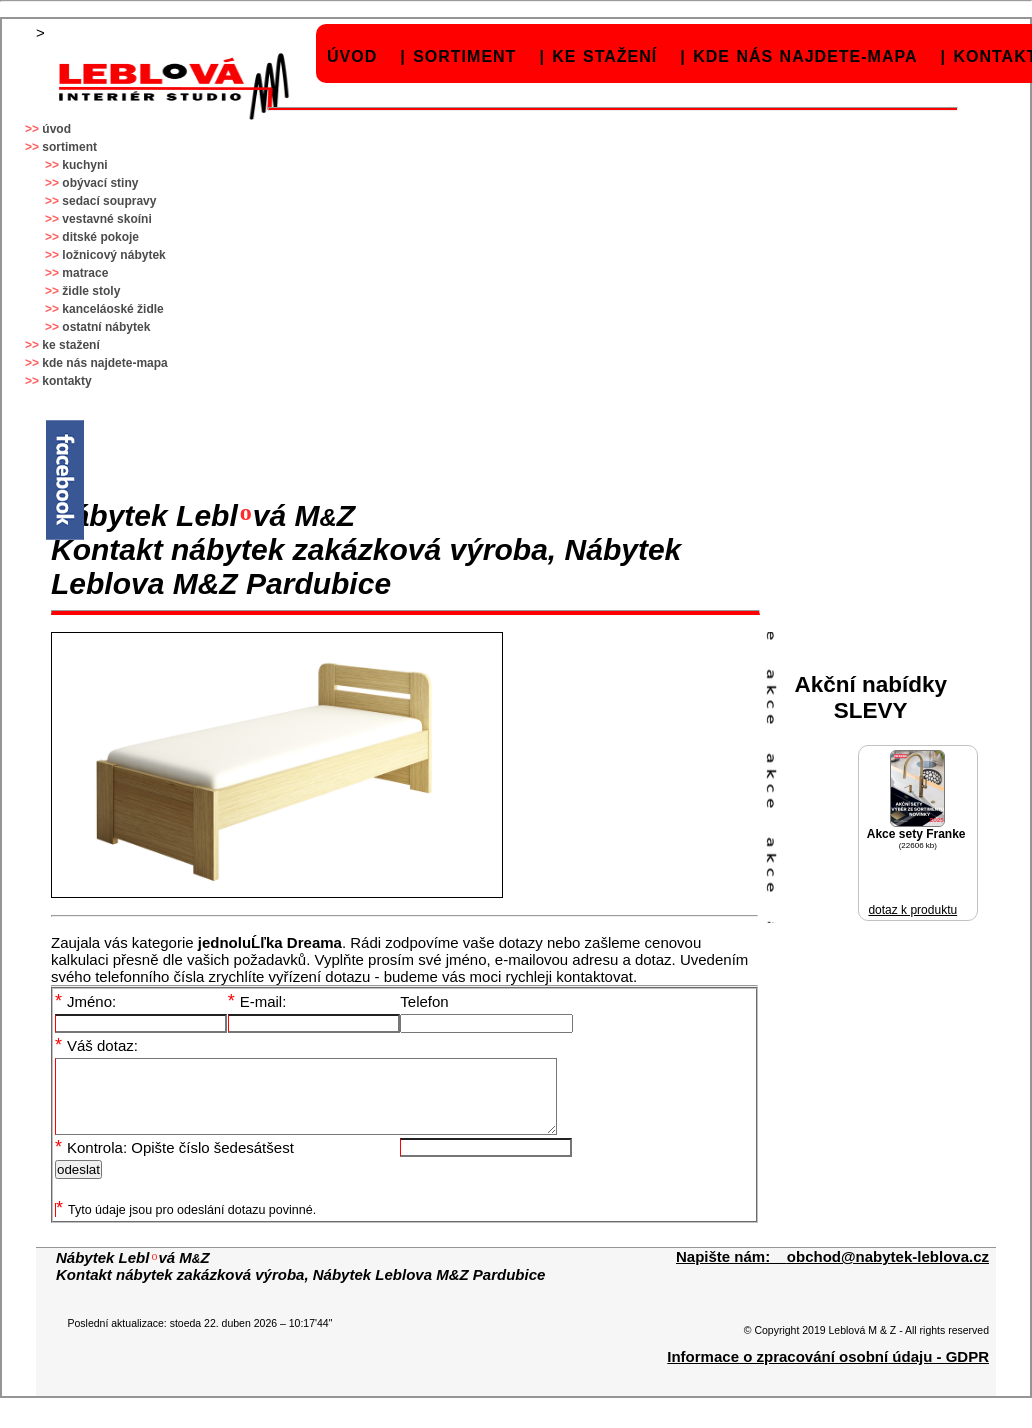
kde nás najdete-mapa (805, 56)
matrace (85, 273)
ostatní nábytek (106, 327)
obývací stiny (100, 183)
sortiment (464, 56)
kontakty (66, 381)
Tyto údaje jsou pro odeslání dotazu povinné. (186, 1225)
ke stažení (604, 56)
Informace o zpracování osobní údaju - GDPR (828, 1371)
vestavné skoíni (106, 219)
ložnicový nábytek (113, 255)
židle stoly (91, 291)
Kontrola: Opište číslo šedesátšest (174, 1162)
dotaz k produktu (912, 910)
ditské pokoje (100, 237)
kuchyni (84, 165)
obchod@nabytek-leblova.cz (888, 1271)
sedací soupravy (109, 201)
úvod (352, 56)
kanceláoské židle (112, 309)
